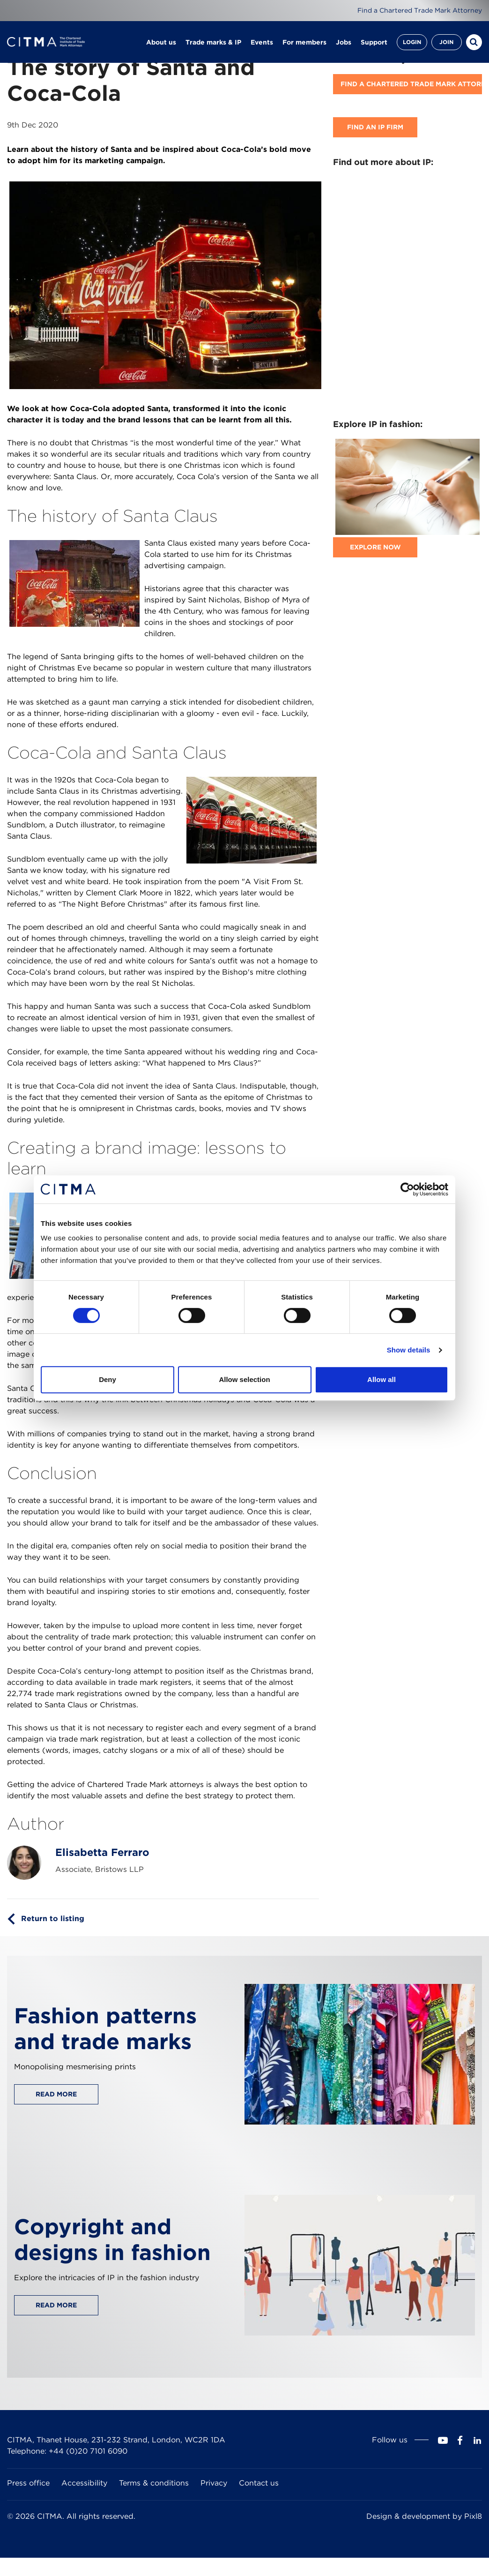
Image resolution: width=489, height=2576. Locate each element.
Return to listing (52, 1918)
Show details (408, 1350)
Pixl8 (473, 2516)
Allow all (381, 1379)
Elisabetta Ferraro (102, 1852)
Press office (28, 2482)
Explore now (375, 547)
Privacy (213, 2482)
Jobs (343, 42)
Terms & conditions (154, 2482)
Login (412, 41)
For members (304, 42)
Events (262, 42)
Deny (107, 1379)
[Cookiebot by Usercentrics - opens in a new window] (407, 1189)
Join (446, 41)
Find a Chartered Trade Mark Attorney (419, 10)
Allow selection (244, 1379)
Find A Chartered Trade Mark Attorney (411, 84)
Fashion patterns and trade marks (105, 2028)
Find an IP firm (375, 127)
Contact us (259, 2482)
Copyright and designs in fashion (112, 2239)
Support (374, 42)
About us (161, 42)
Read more (56, 2094)
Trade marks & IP (213, 42)
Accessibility (84, 2482)
